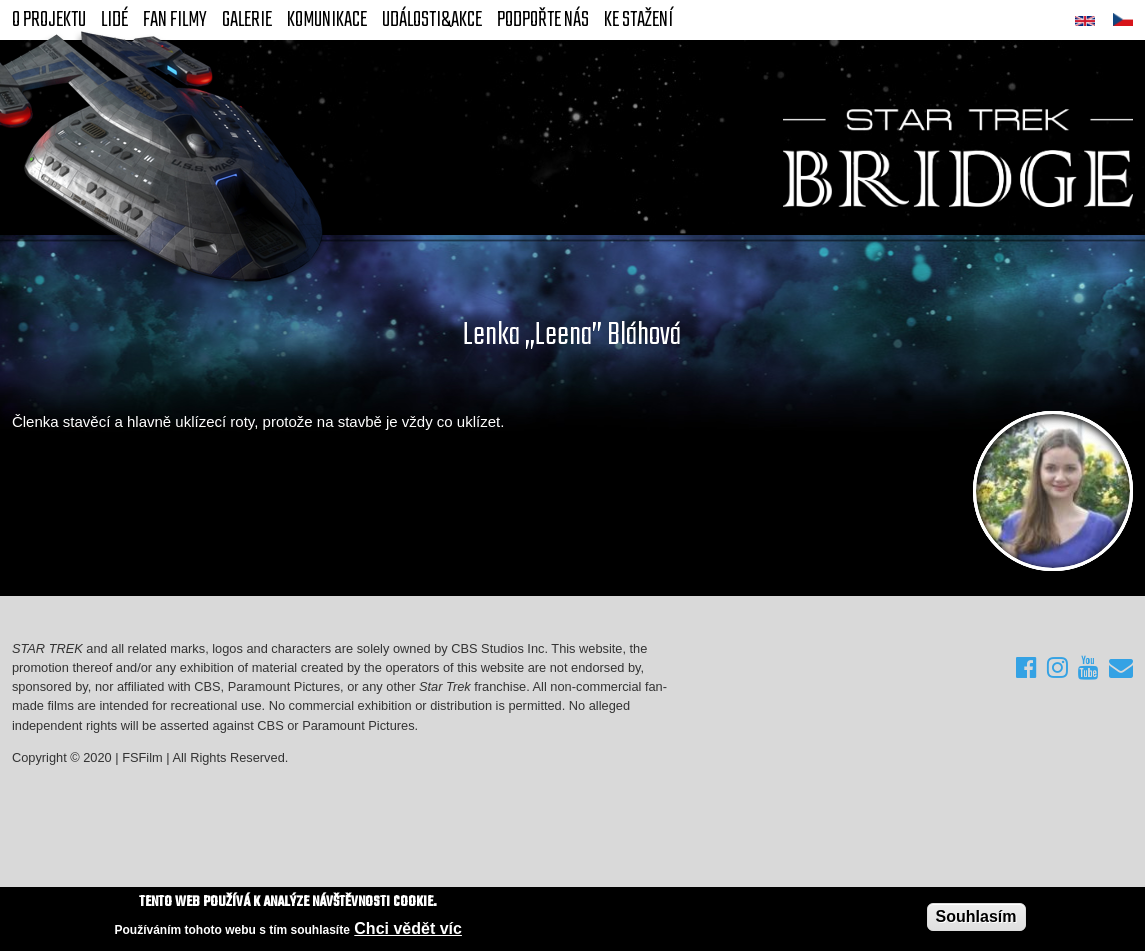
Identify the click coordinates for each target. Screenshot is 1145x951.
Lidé (114, 20)
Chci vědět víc (408, 929)
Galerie (247, 20)
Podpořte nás (543, 20)
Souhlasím (976, 918)
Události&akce (432, 20)
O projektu (49, 20)
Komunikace (327, 20)
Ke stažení (638, 20)
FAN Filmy (175, 20)
